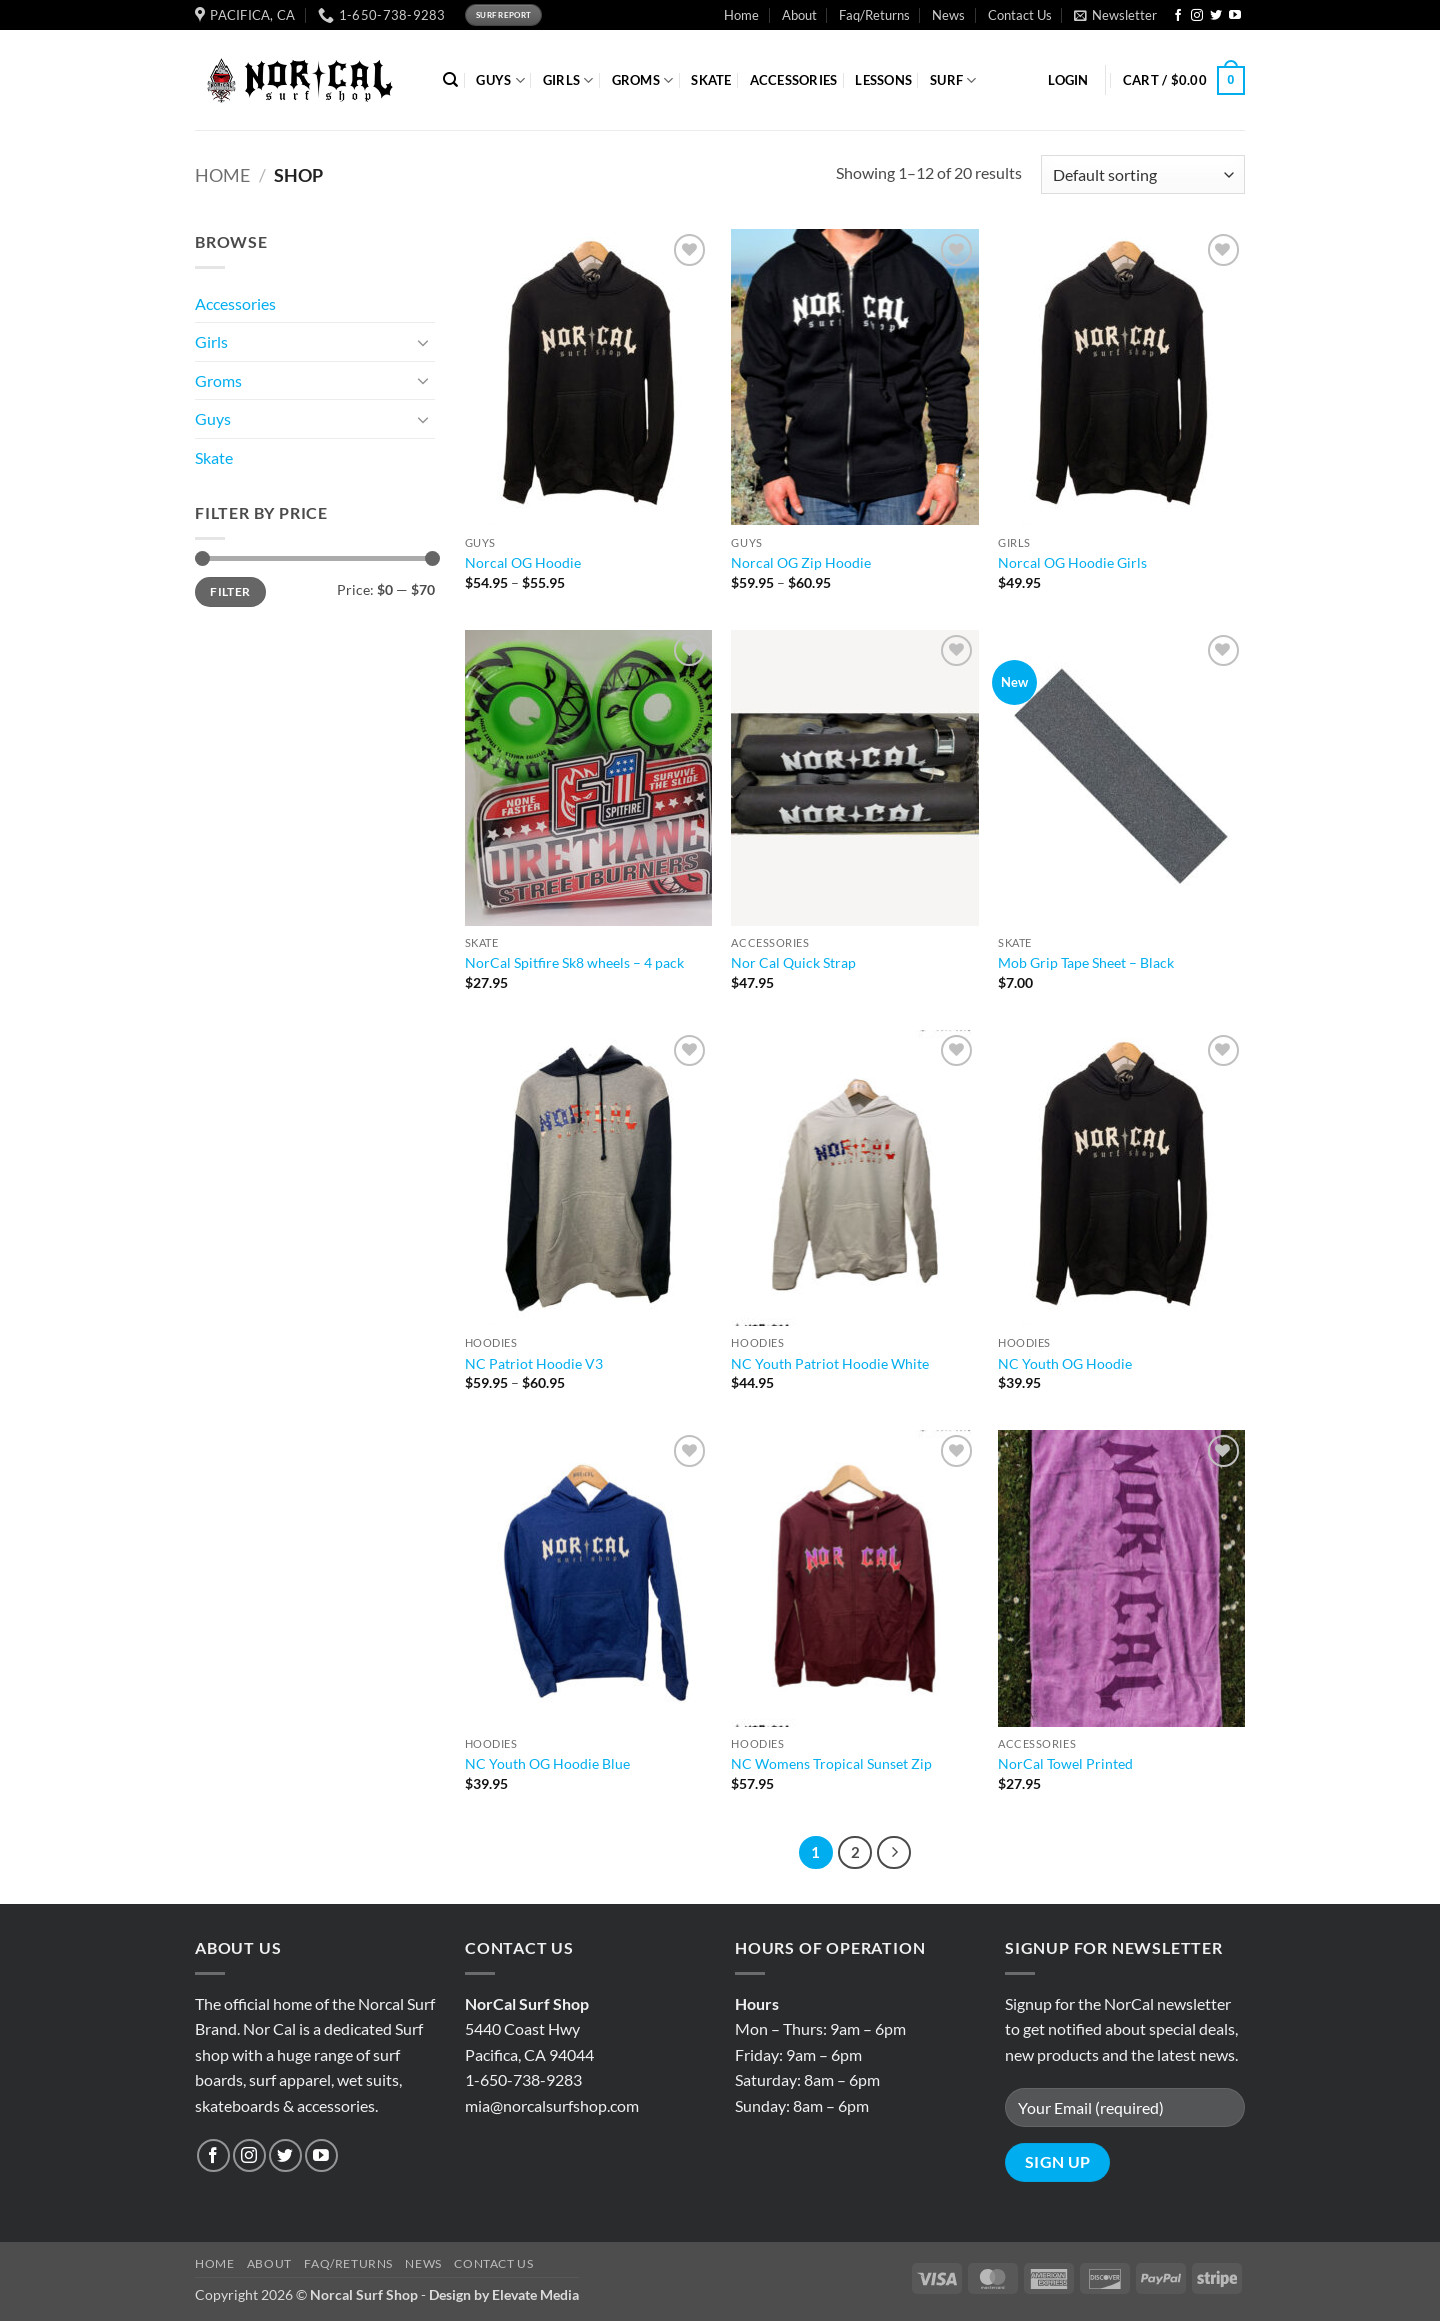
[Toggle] (423, 342)
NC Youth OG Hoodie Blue (547, 1763)
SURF (953, 80)
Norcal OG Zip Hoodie (801, 562)
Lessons (883, 80)
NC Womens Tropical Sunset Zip (831, 1763)
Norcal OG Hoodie (523, 562)
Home (741, 15)
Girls (211, 341)
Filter (230, 591)
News (948, 15)
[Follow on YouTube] (1235, 16)
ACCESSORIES (794, 80)
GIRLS (568, 80)
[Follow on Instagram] (1197, 16)
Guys (213, 418)
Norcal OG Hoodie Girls (1072, 562)
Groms (218, 380)
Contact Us (1020, 15)
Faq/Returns (874, 15)
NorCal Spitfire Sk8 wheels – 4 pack (574, 962)
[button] (1115, 15)
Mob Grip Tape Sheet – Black (1086, 962)
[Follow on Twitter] (1216, 16)
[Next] (894, 1853)
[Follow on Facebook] (1178, 16)
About (799, 15)
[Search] (450, 80)
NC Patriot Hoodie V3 (534, 1363)
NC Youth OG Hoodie (1065, 1363)
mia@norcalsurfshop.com (552, 2105)
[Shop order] (1143, 174)
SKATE (711, 80)
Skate (214, 457)
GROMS (643, 80)
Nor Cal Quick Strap (793, 962)
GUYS (500, 80)
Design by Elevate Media (504, 2294)
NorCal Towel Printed (1065, 1763)
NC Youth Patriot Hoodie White (830, 1363)
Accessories (235, 303)
